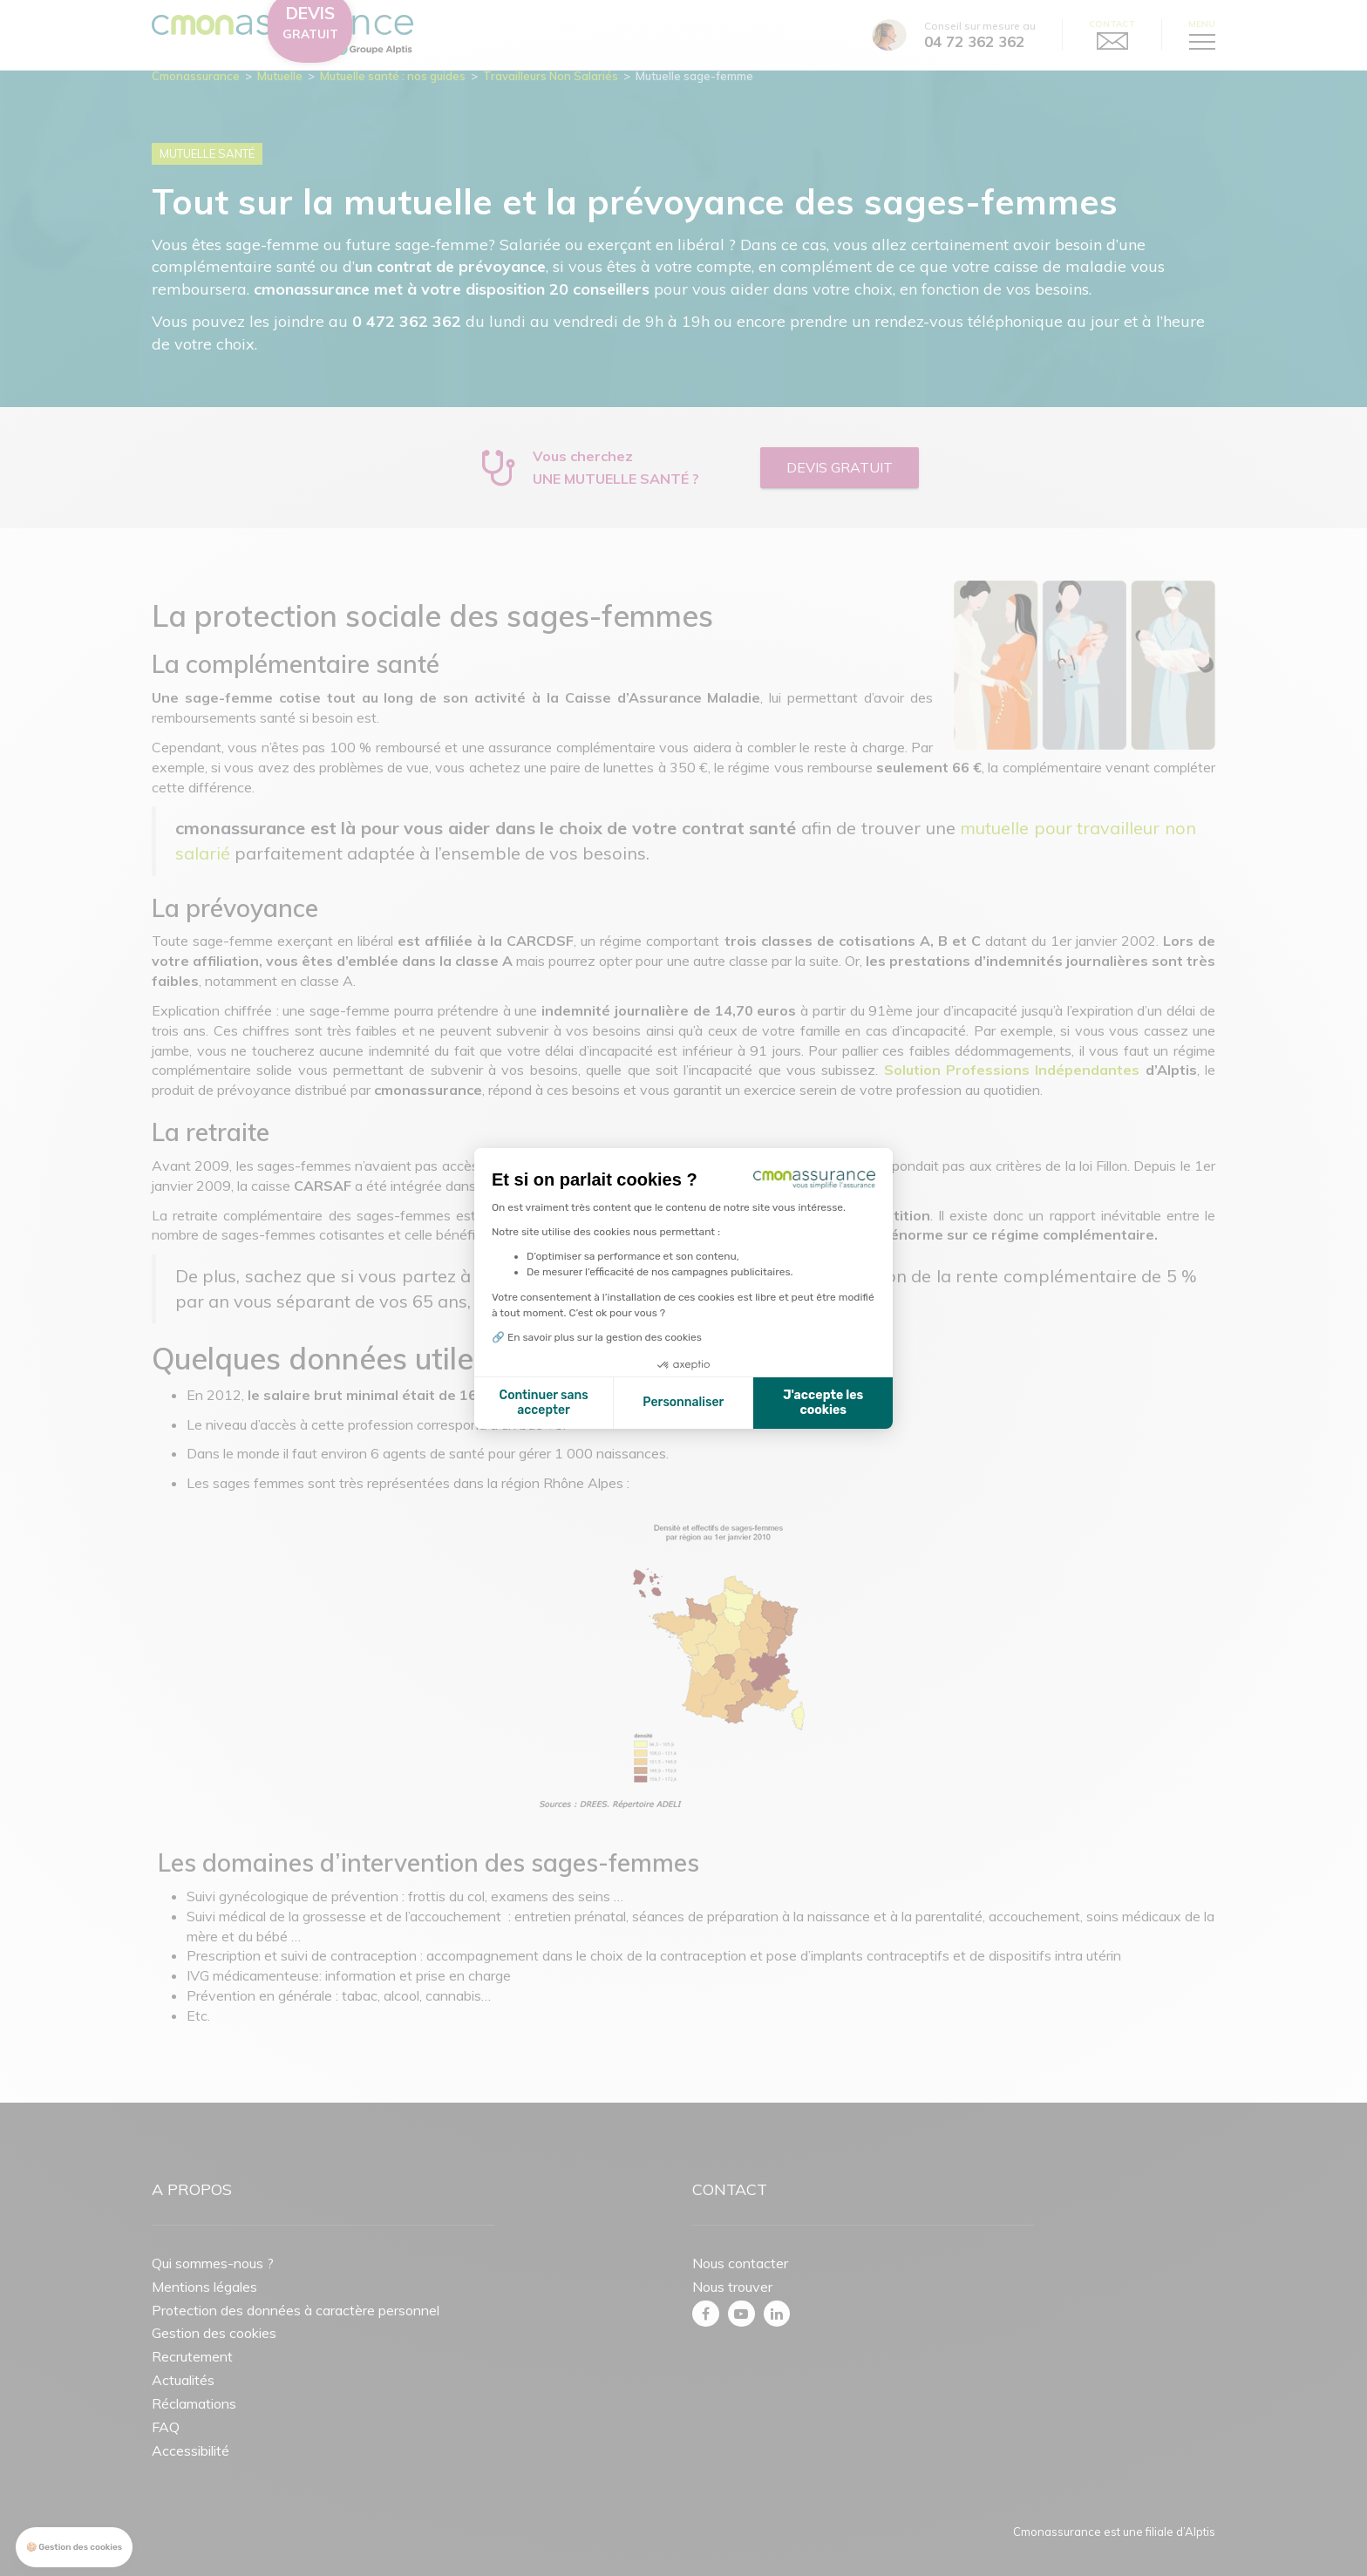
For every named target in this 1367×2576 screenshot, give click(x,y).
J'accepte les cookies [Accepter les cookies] (823, 1403)
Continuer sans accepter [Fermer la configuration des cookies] (544, 1403)
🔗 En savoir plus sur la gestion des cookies (597, 1337)
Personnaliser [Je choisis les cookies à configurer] (683, 1402)
